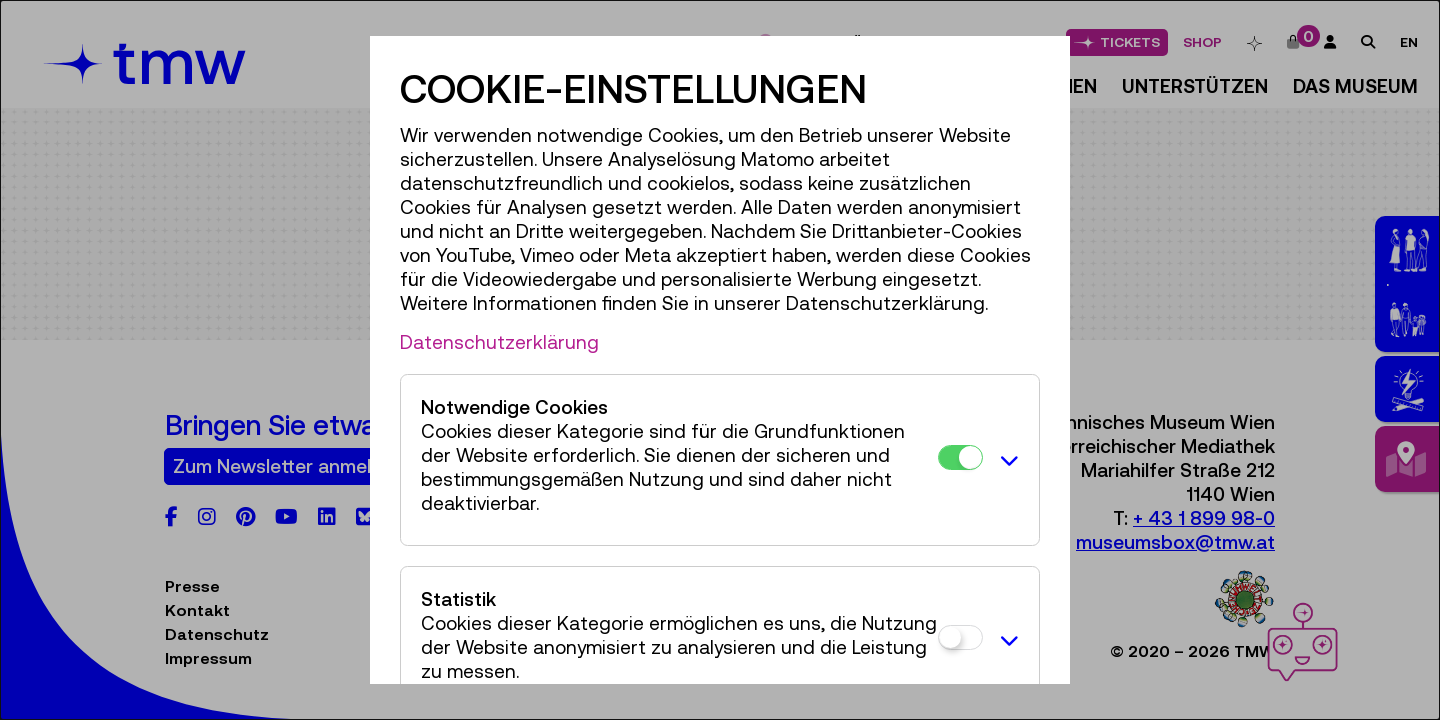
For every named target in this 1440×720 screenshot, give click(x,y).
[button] (1006, 460)
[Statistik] (960, 637)
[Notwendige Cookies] (960, 457)
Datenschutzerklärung (499, 342)
